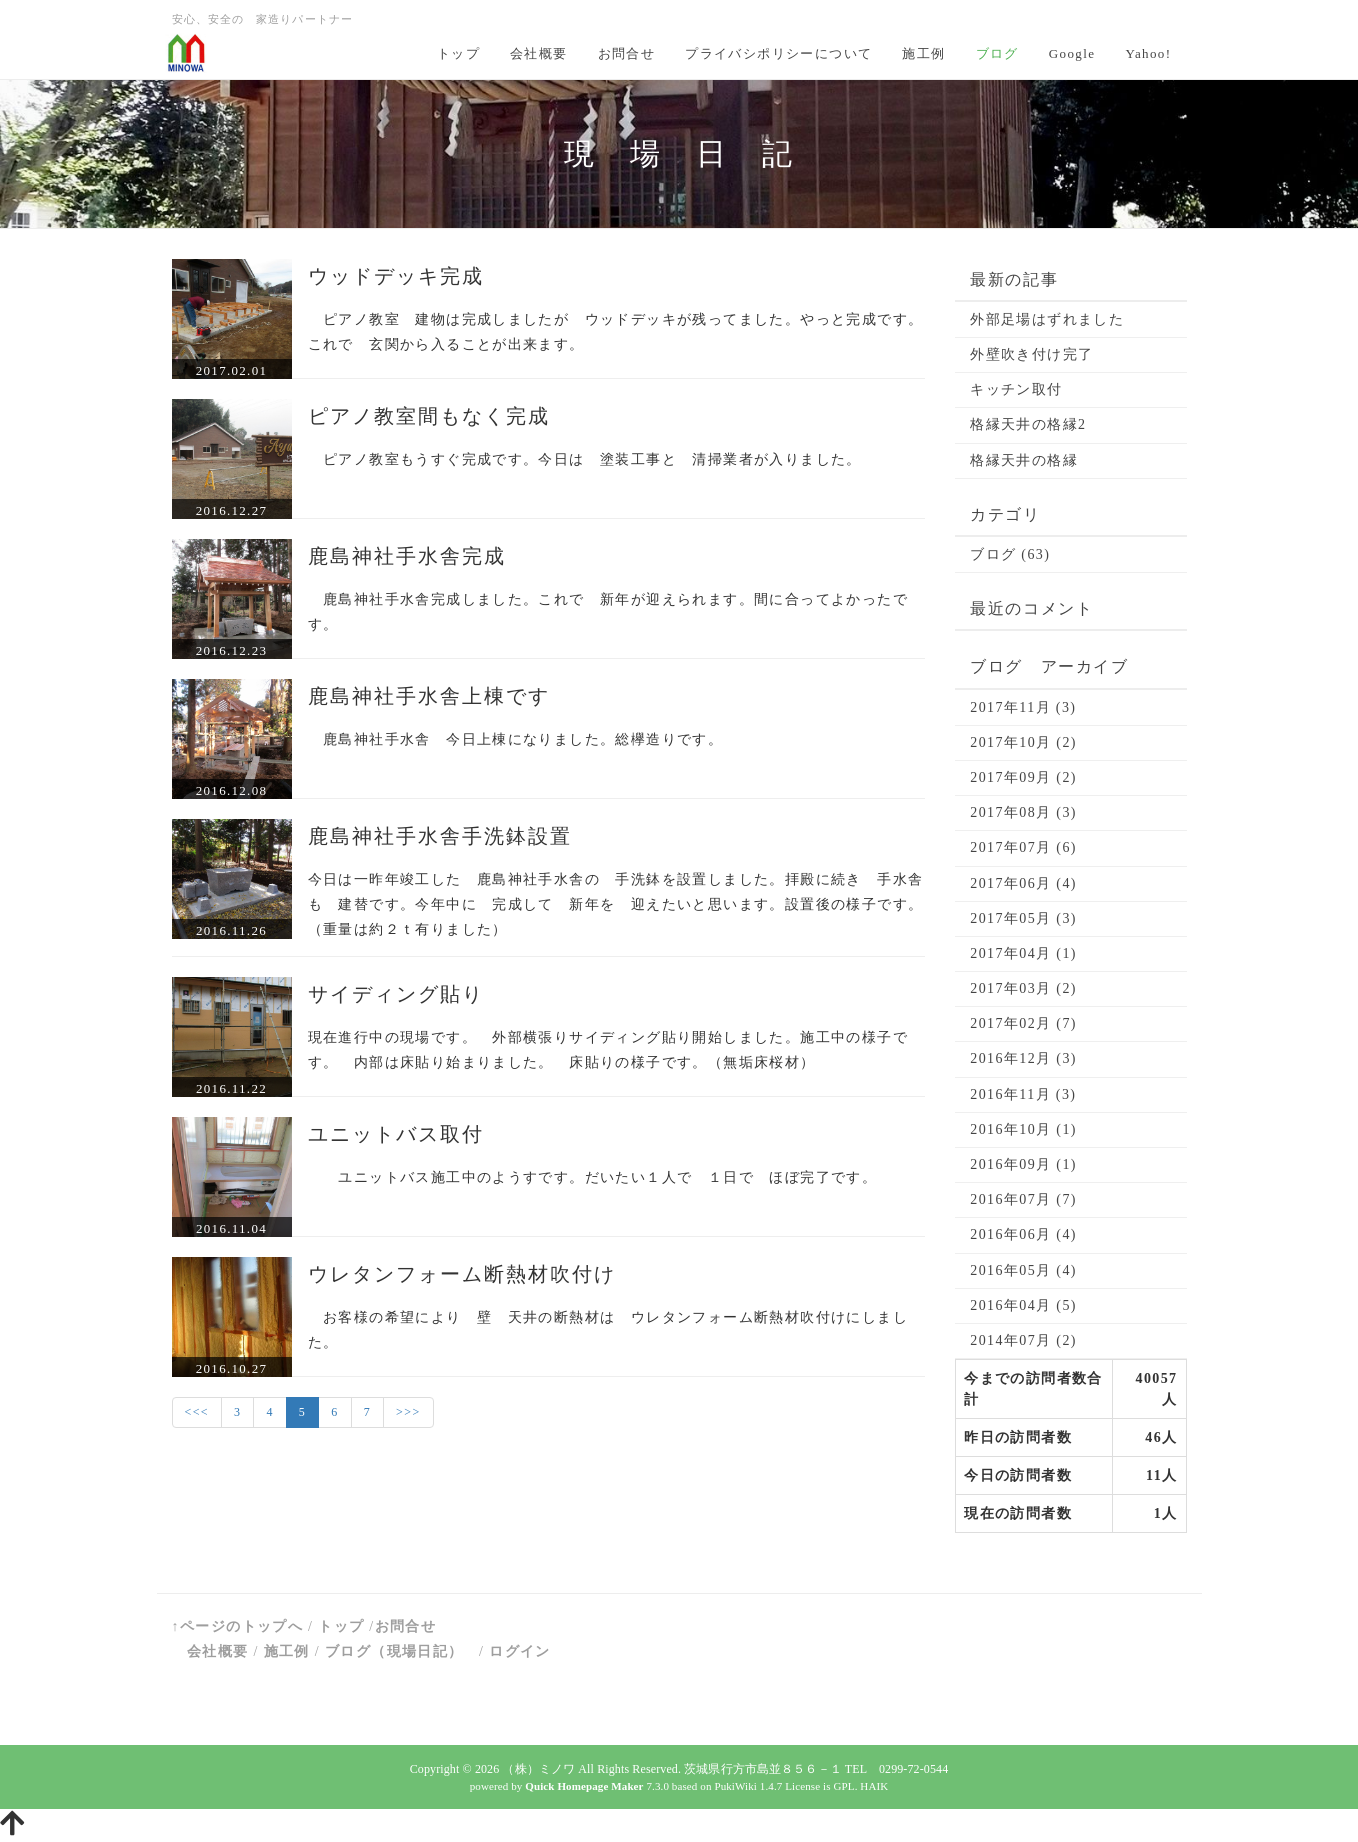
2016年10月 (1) (1023, 1129)
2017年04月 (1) (1023, 953)
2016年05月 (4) (1023, 1270)
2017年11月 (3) (1023, 707)
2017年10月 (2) (1023, 742)
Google (1072, 53)
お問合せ (627, 53)
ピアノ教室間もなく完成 (429, 416)
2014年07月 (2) (1023, 1340)
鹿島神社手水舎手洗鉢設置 (440, 836)
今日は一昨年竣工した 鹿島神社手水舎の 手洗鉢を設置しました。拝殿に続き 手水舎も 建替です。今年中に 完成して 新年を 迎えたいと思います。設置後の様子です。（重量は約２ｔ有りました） (616, 904)
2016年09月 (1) (1023, 1164)
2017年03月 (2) (1023, 988)
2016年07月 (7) (1023, 1199)
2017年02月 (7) (1023, 1023)
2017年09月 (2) (1023, 777)
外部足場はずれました (1047, 319)
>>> (408, 1412)
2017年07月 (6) (1023, 847)
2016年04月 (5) (1023, 1305)
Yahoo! (1148, 53)
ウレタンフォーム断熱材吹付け (462, 1274)
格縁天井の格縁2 (1028, 424)
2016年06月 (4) (1023, 1234)
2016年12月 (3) (1023, 1058)
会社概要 (539, 53)
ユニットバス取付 (396, 1134)
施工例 (923, 53)
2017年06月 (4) (1023, 883)
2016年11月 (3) (1023, 1094)
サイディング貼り (396, 994)
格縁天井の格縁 (1024, 460)
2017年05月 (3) (1023, 918)
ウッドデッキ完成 (396, 276)
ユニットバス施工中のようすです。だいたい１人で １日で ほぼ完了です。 (593, 1177)
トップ (458, 53)
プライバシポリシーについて (778, 53)
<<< (197, 1412)
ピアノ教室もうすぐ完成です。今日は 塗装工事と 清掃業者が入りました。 (585, 459)
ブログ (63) (1010, 554)
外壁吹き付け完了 (1031, 354)
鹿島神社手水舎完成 (407, 556)
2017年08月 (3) (1023, 812)
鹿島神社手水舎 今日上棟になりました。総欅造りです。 (516, 739)
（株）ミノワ (538, 1769)
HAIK (874, 1786)
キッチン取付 (1016, 389)
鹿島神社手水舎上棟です (429, 696)
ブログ (997, 53)
